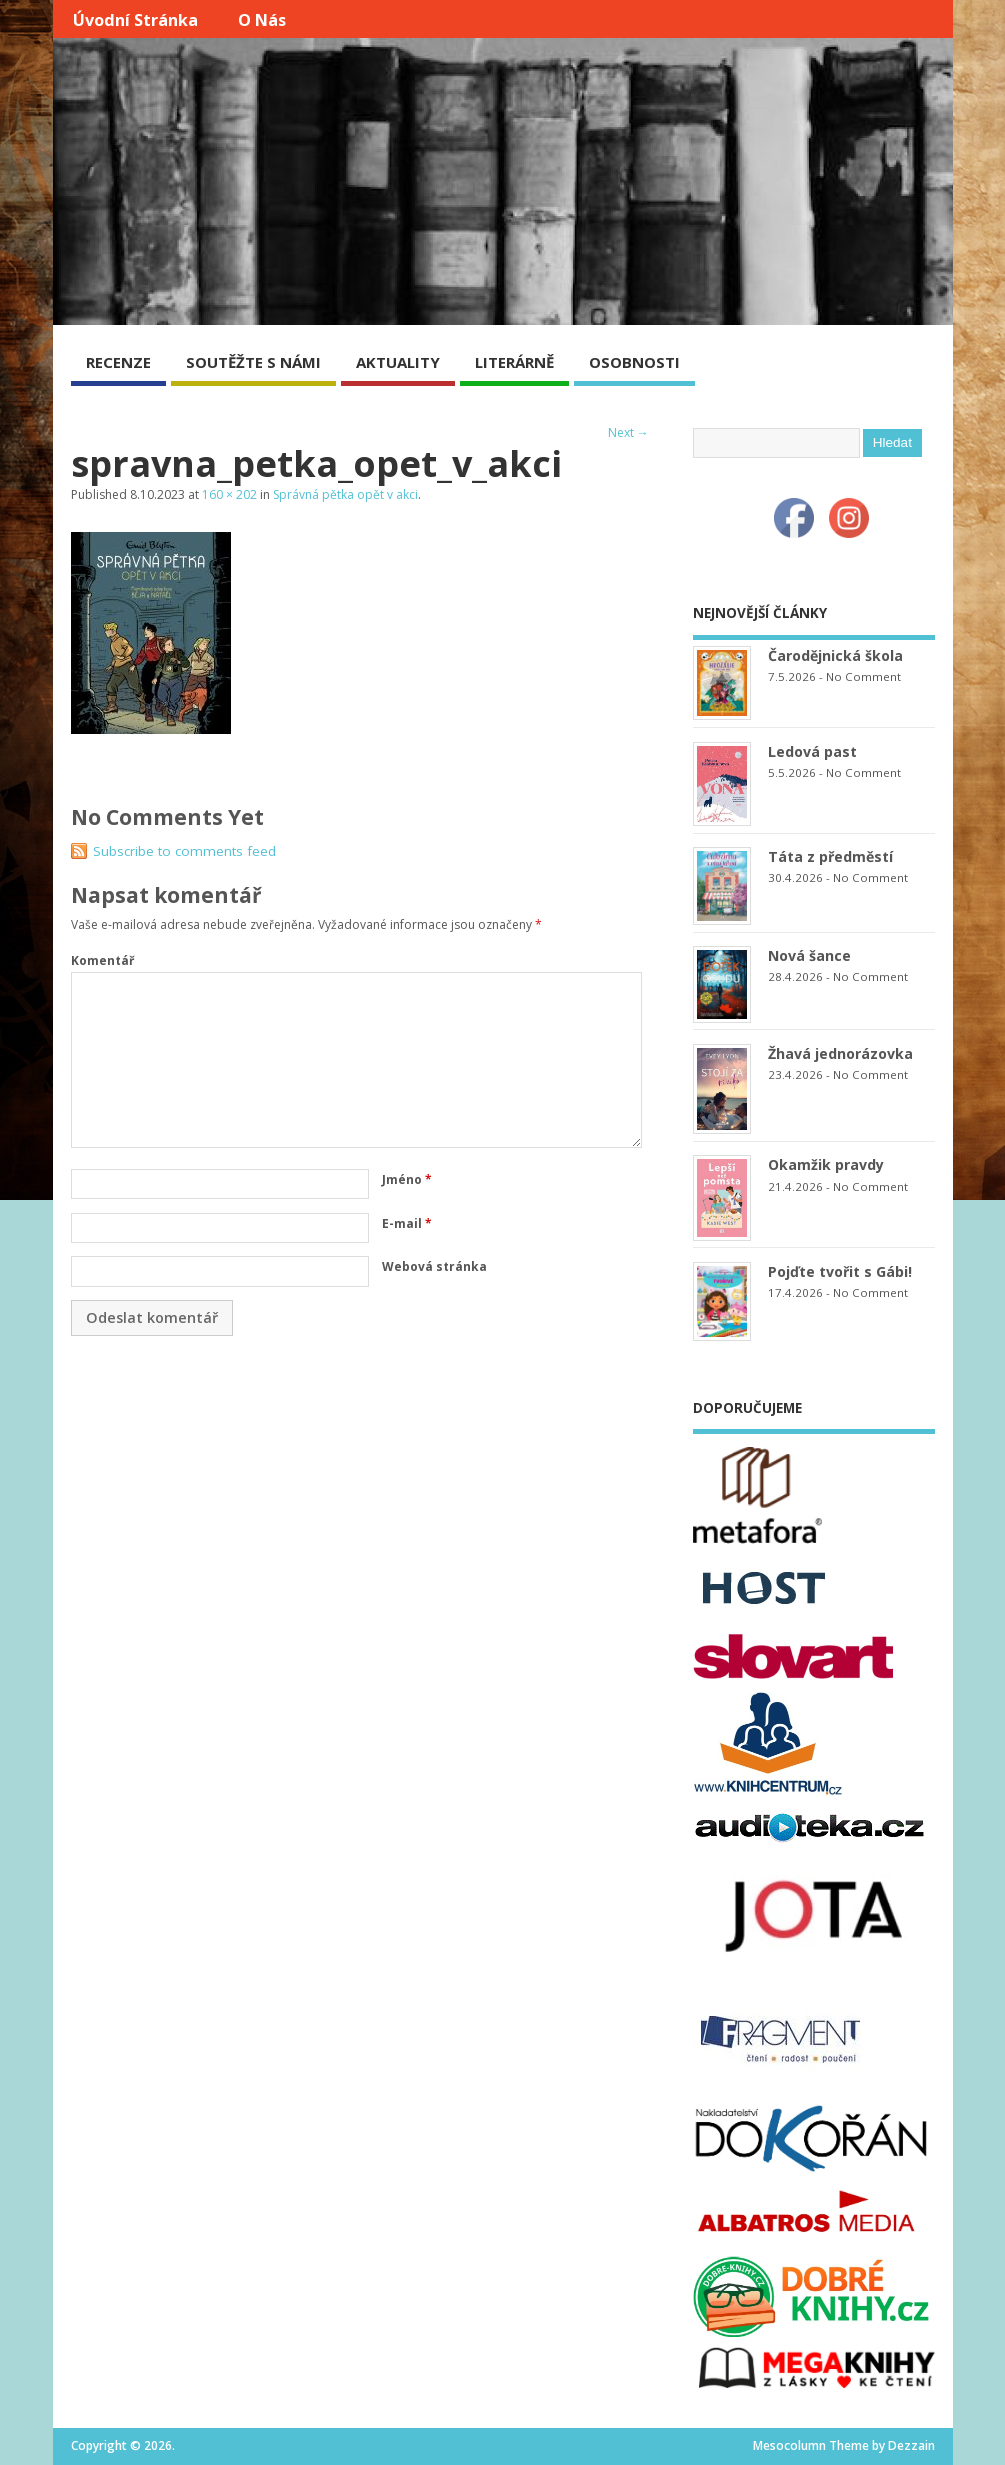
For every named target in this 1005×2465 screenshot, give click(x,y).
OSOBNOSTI (634, 362)
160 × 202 (229, 494)
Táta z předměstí (830, 856)
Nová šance (809, 955)
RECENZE (118, 362)
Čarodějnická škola (835, 655)
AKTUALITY (398, 362)
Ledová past (812, 751)
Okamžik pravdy (826, 1164)
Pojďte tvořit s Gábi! (840, 1271)
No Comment (863, 676)
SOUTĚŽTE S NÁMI (253, 362)
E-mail (407, 1223)
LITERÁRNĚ (514, 362)
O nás (262, 20)
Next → (628, 432)
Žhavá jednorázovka (840, 1053)
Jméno (407, 1179)
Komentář (102, 960)
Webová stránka (434, 1266)
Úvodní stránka (135, 20)
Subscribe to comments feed (184, 851)
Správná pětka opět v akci (345, 494)
